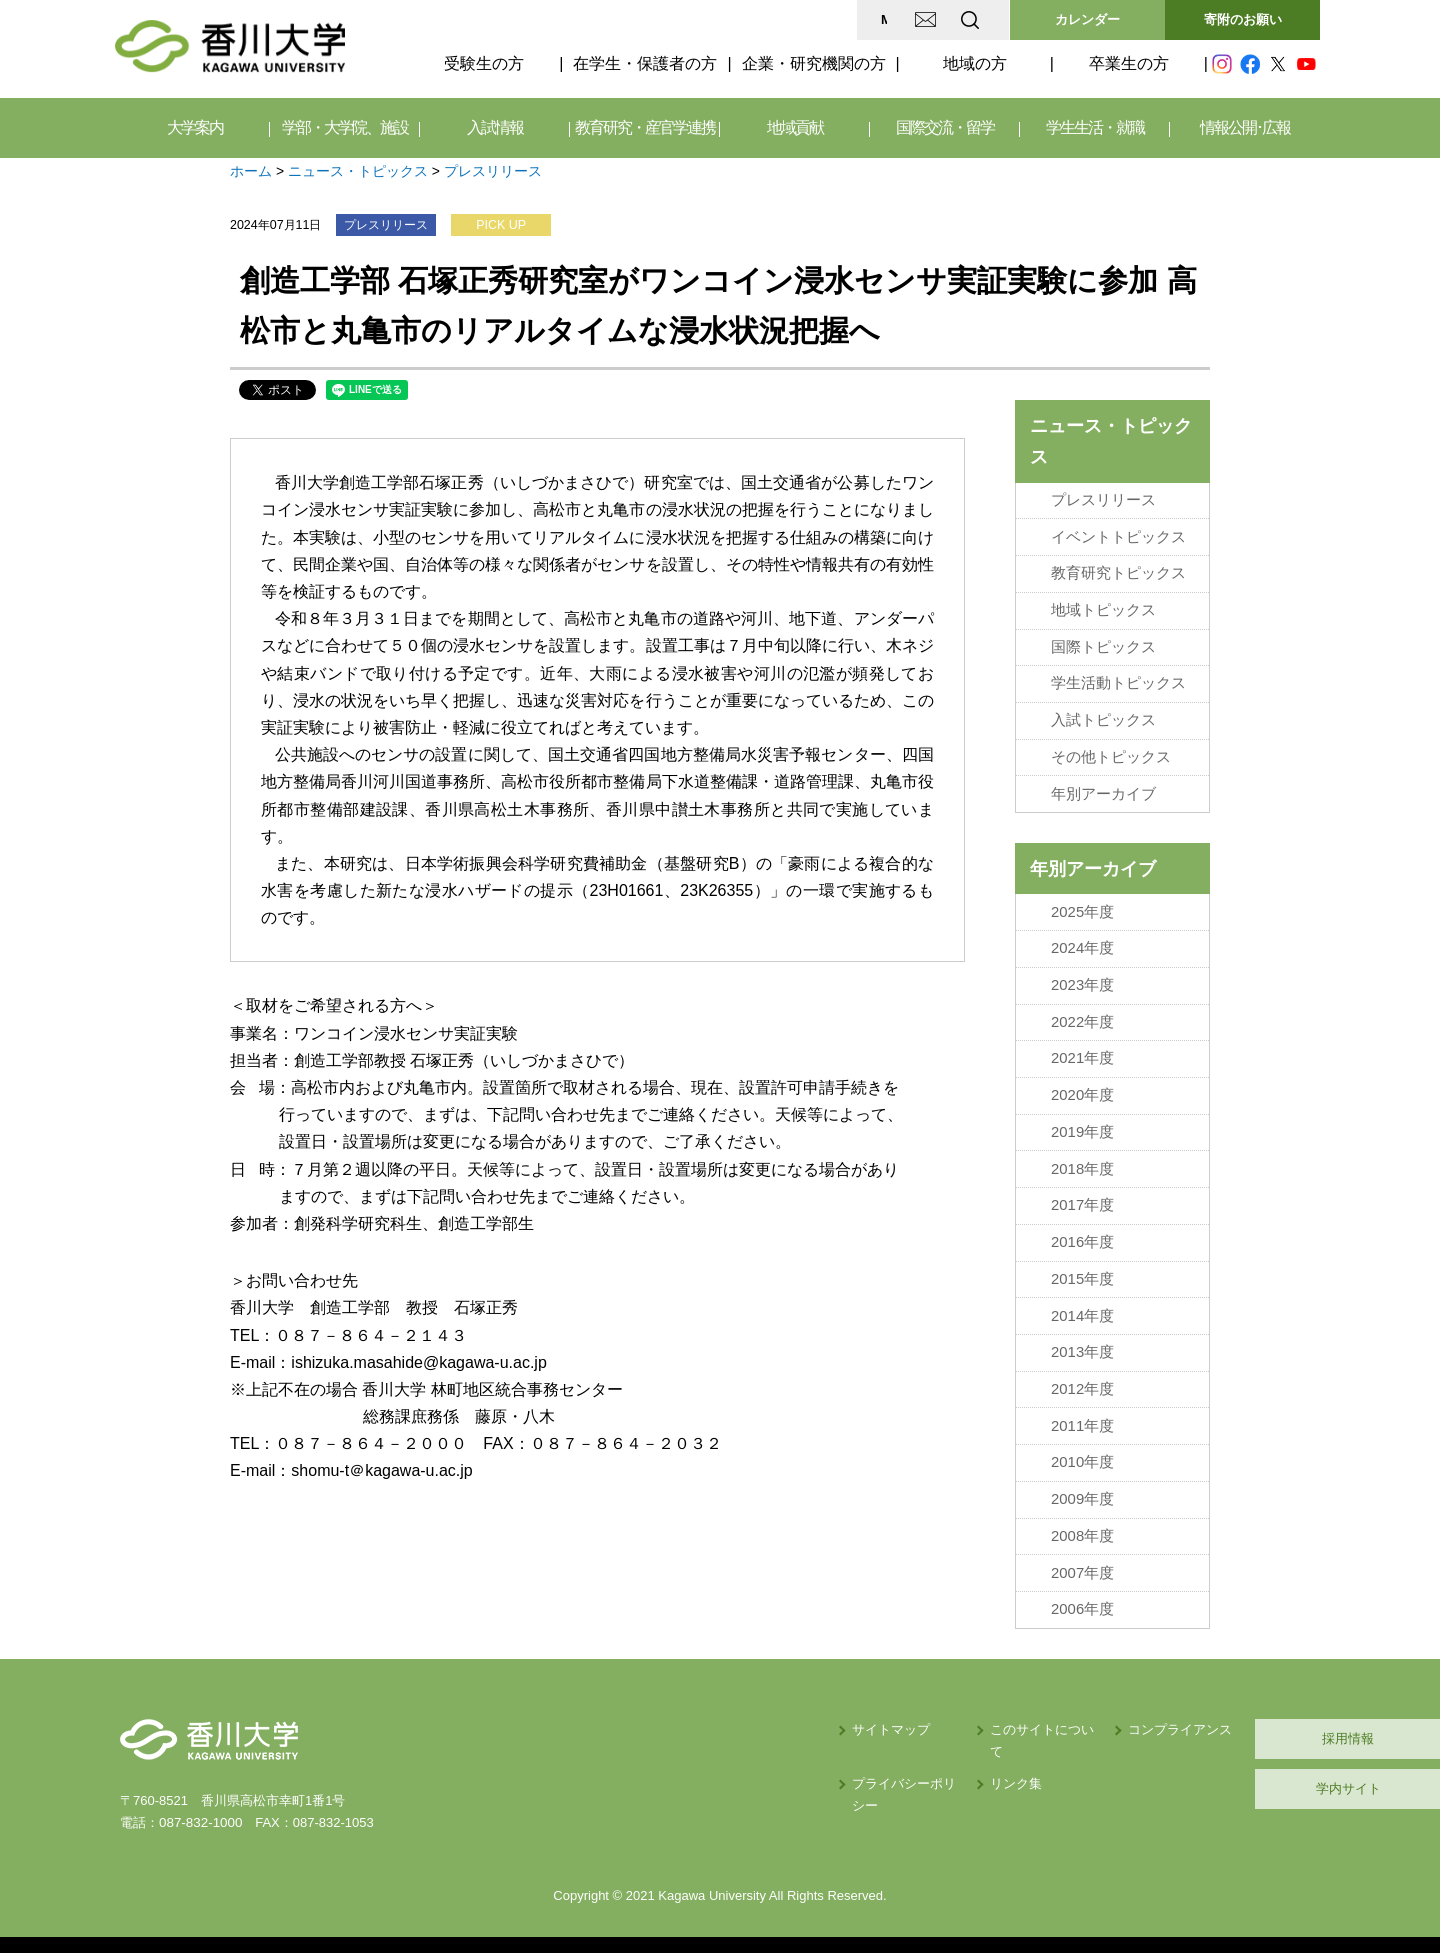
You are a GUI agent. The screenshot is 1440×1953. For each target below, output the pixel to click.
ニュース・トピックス (358, 171)
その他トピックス (1111, 754)
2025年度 (1082, 907)
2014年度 (1082, 1307)
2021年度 (1082, 1053)
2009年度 (1082, 1488)
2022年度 (1082, 1016)
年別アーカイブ (1103, 790)
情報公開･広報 (1245, 127)
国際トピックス (1103, 645)
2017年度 (1082, 1198)
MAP (733, 19)
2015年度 (1082, 1270)
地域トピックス (1103, 608)
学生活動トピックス (1118, 681)
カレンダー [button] (1087, 19)
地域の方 (975, 63)
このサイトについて (873, 1716)
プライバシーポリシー (717, 1748)
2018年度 (1082, 1161)
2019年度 (1082, 1125)
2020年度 (1082, 1089)
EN (891, 19)
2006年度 (1082, 1597)
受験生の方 (484, 63)
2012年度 (1082, 1379)
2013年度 (1082, 1343)
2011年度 (1082, 1415)
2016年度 (1082, 1234)
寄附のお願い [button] (1243, 19)
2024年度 (1082, 944)
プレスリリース (493, 171)
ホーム (251, 171)
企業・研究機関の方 (814, 63)
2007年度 (1082, 1561)
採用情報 (1225, 1725)
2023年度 (1082, 980)
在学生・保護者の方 (645, 63)
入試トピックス (1103, 717)
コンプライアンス (1030, 1716)
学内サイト (1225, 1775)
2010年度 (1082, 1452)
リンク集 (841, 1748)
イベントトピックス (1118, 536)
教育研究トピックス (1118, 572)
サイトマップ (691, 1716)
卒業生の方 (1129, 63)
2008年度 (1082, 1524)
